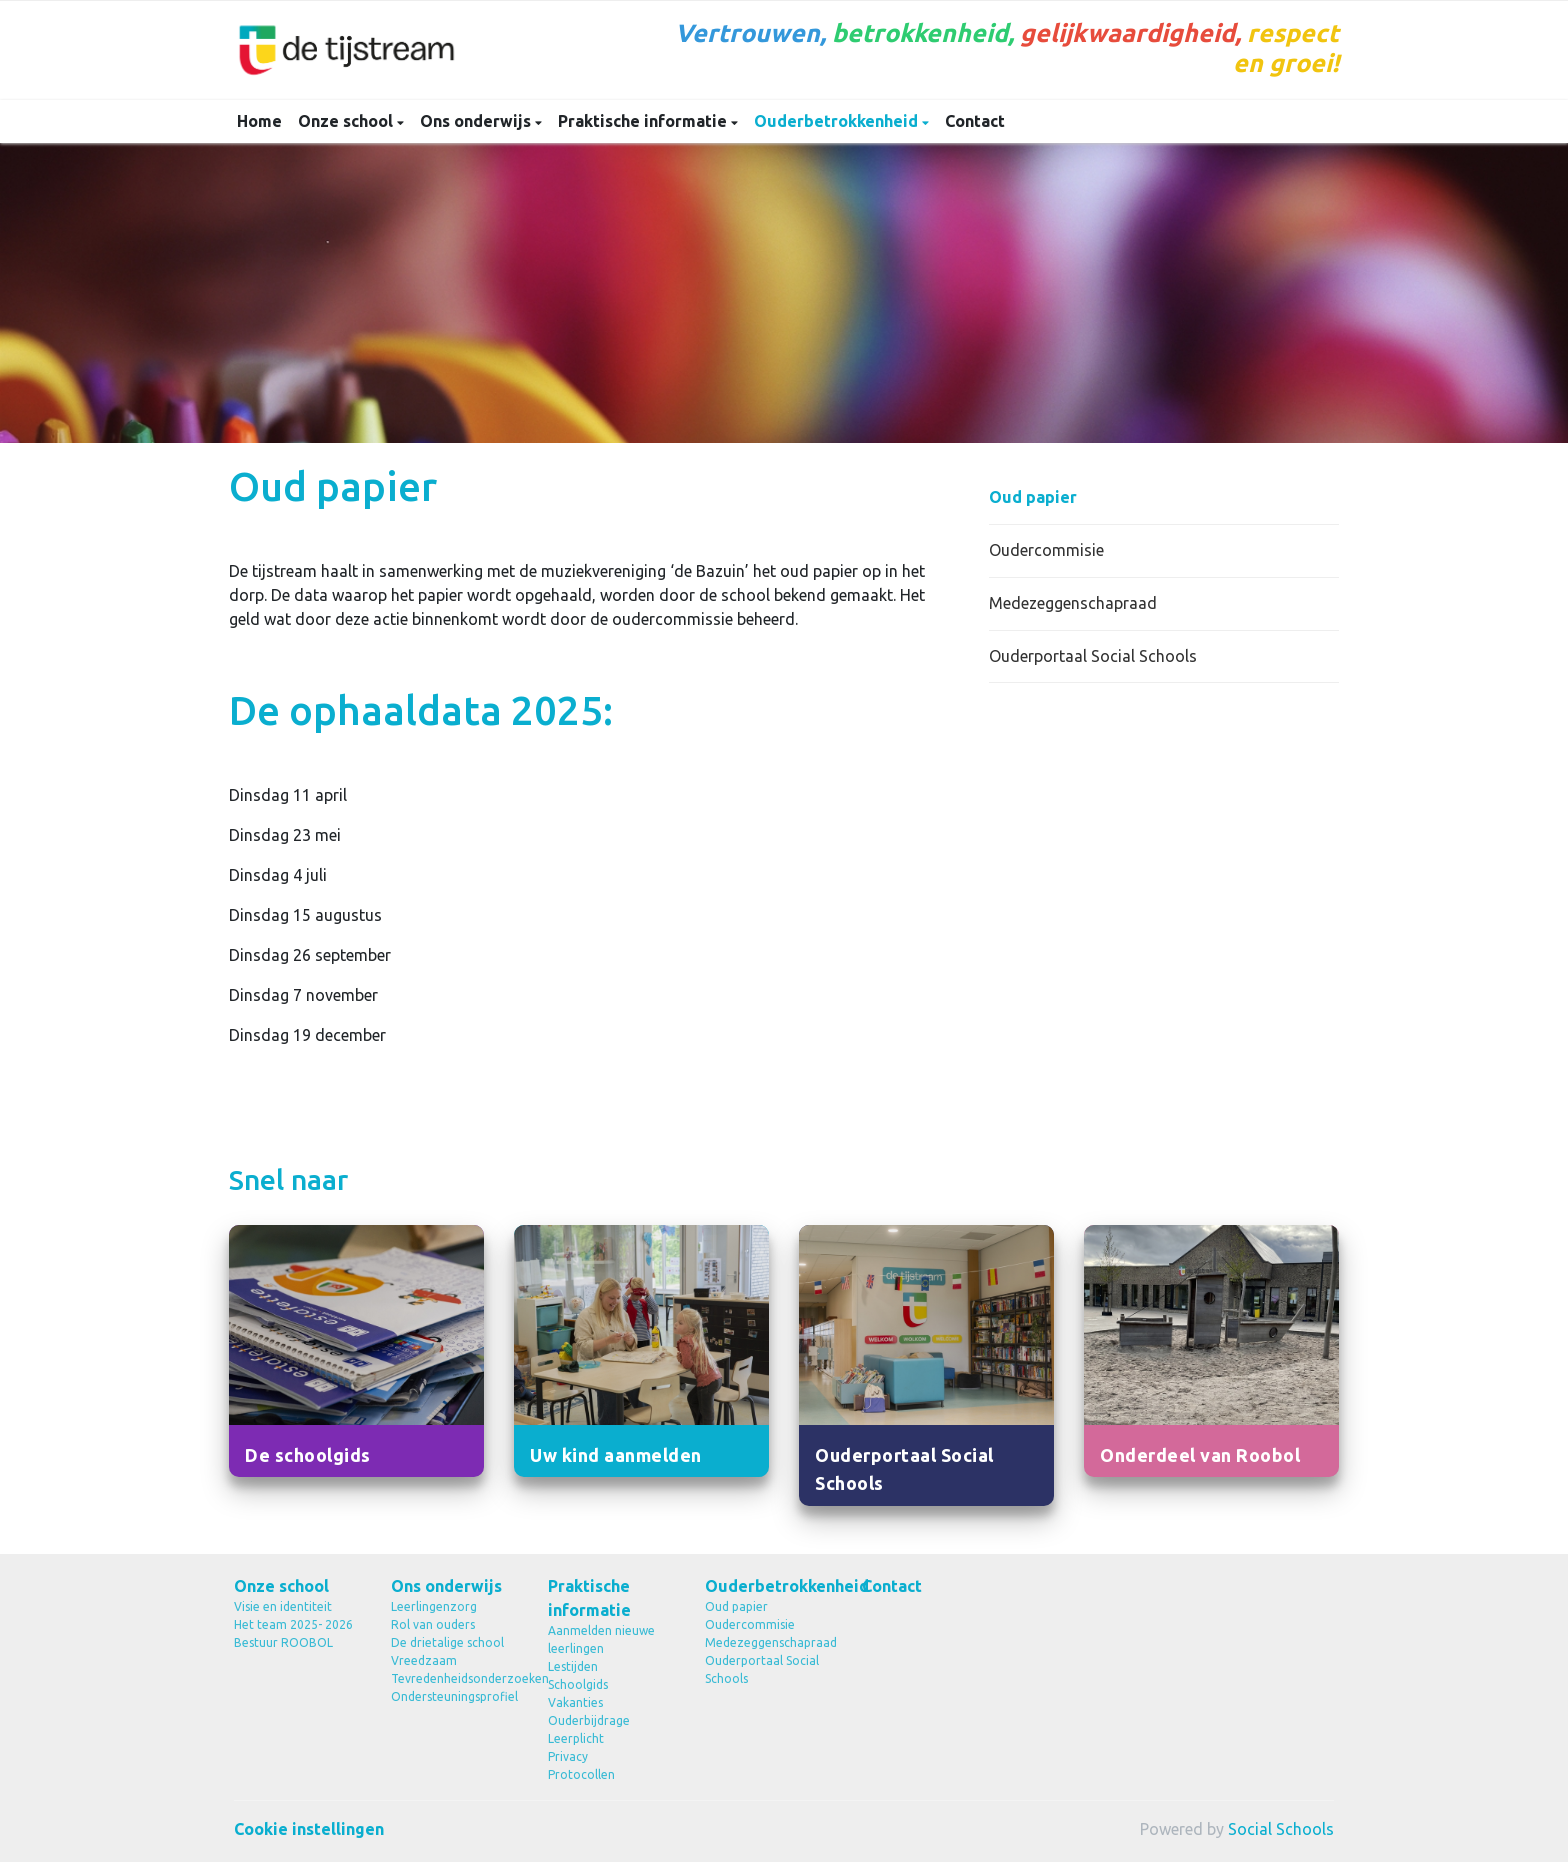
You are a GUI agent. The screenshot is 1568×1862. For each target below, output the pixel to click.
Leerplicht (576, 1738)
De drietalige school (447, 1642)
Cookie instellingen (309, 1829)
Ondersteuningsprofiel (454, 1696)
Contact (975, 121)
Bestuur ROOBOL (283, 1642)
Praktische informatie (644, 121)
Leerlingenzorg (434, 1606)
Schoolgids (578, 1684)
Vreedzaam (424, 1660)
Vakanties (575, 1702)
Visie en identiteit (283, 1606)
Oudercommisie (1046, 550)
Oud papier (1033, 497)
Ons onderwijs (477, 121)
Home (259, 121)
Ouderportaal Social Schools (1093, 656)
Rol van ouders (433, 1624)
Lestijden (573, 1666)
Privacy (568, 1756)
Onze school (347, 121)
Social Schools (1281, 1829)
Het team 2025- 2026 (293, 1624)
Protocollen (581, 1774)
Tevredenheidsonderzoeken (454, 1678)
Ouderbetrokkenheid (838, 121)
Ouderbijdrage (589, 1720)
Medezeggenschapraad (1073, 603)
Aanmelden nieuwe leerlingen (601, 1639)
